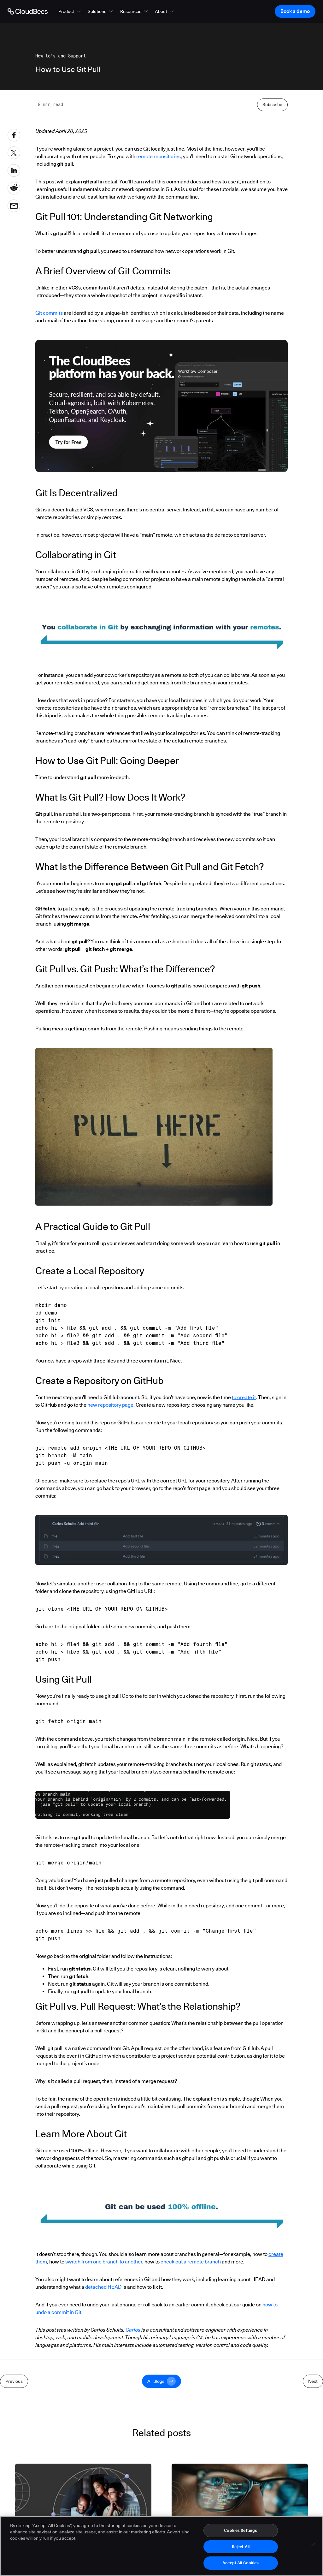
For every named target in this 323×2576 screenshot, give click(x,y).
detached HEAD (103, 2427)
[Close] (313, 2545)
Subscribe (272, 244)
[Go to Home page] (28, 11)
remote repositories (158, 296)
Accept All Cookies (240, 2562)
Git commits (49, 453)
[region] (161, 2546)
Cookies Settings (240, 2530)
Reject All (241, 2546)
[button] (70, 11)
